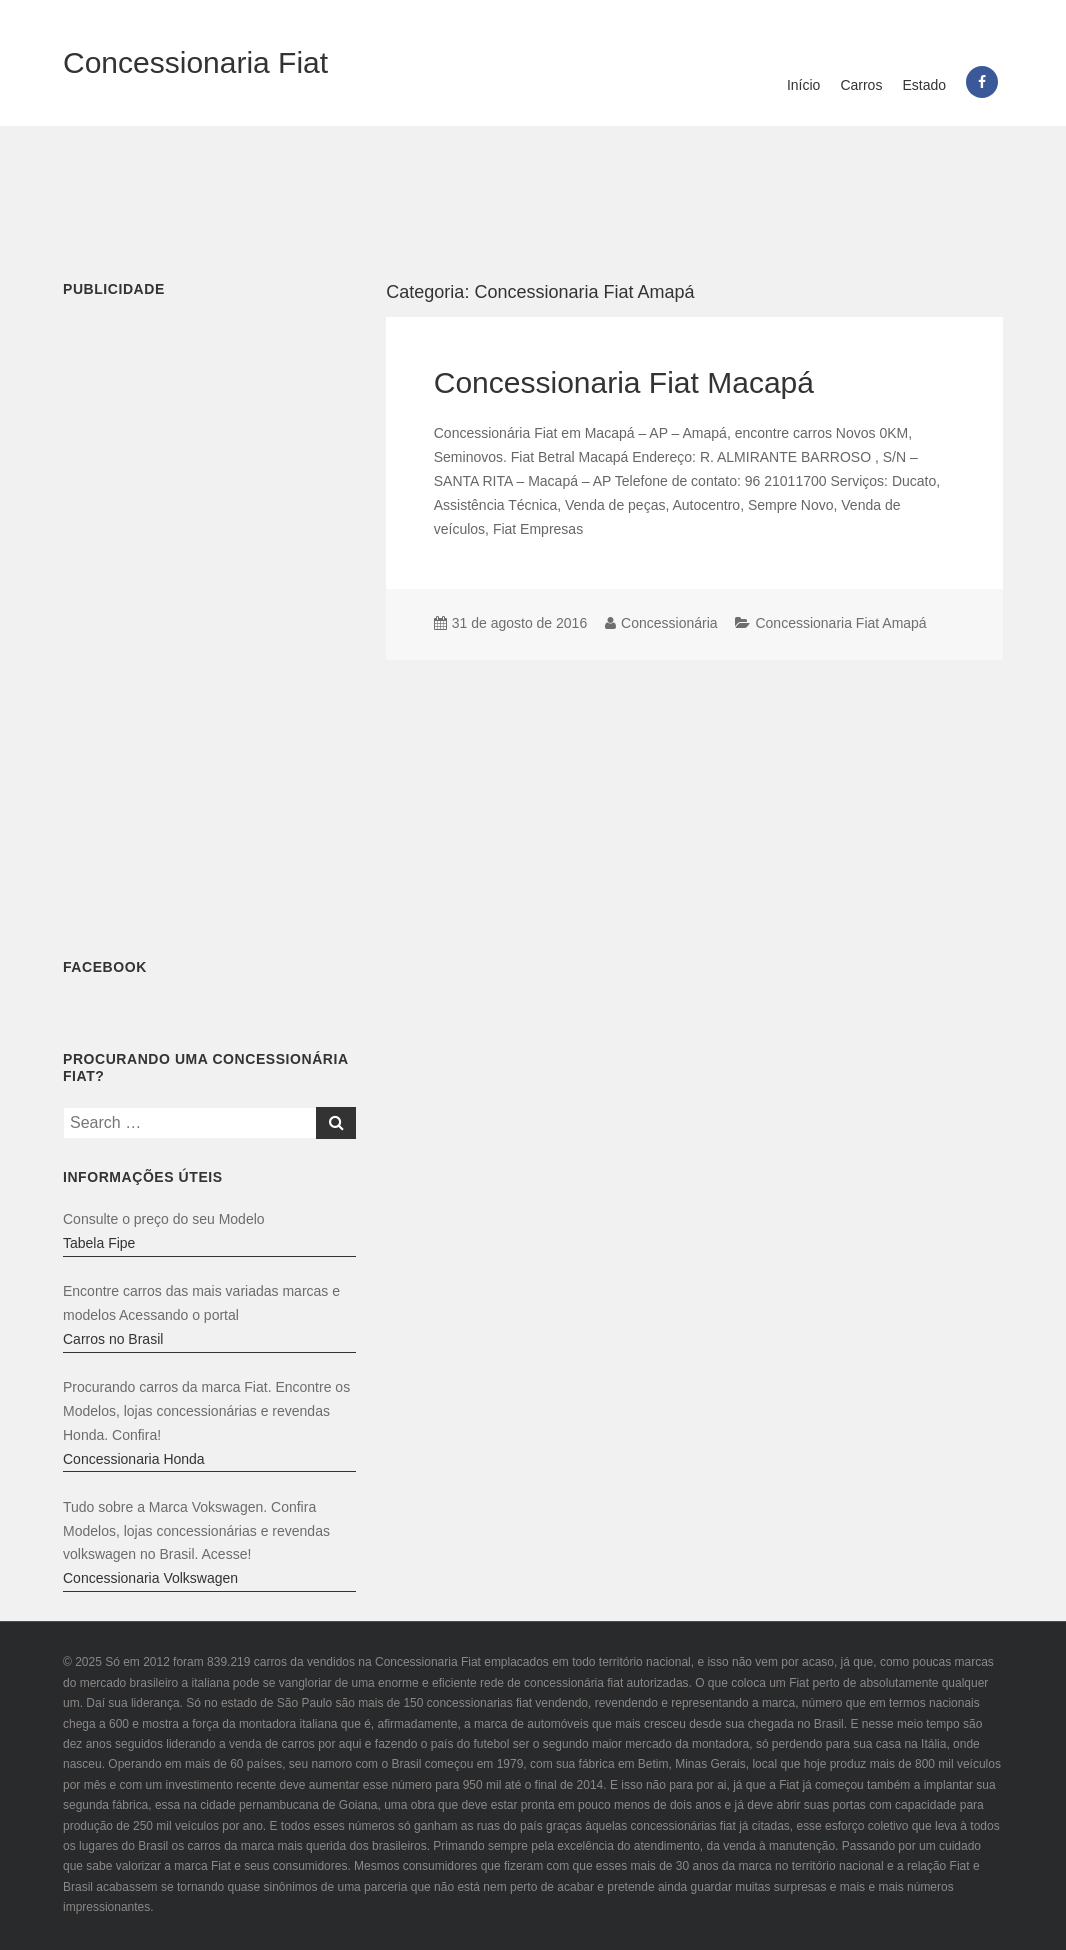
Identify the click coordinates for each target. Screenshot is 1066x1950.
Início (803, 85)
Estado (924, 85)
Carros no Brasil (113, 1339)
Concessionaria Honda (134, 1459)
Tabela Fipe (99, 1243)
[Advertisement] (533, 191)
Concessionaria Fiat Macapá (624, 382)
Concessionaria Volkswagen (150, 1578)
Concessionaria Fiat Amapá (840, 623)
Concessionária (669, 623)
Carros (861, 85)
